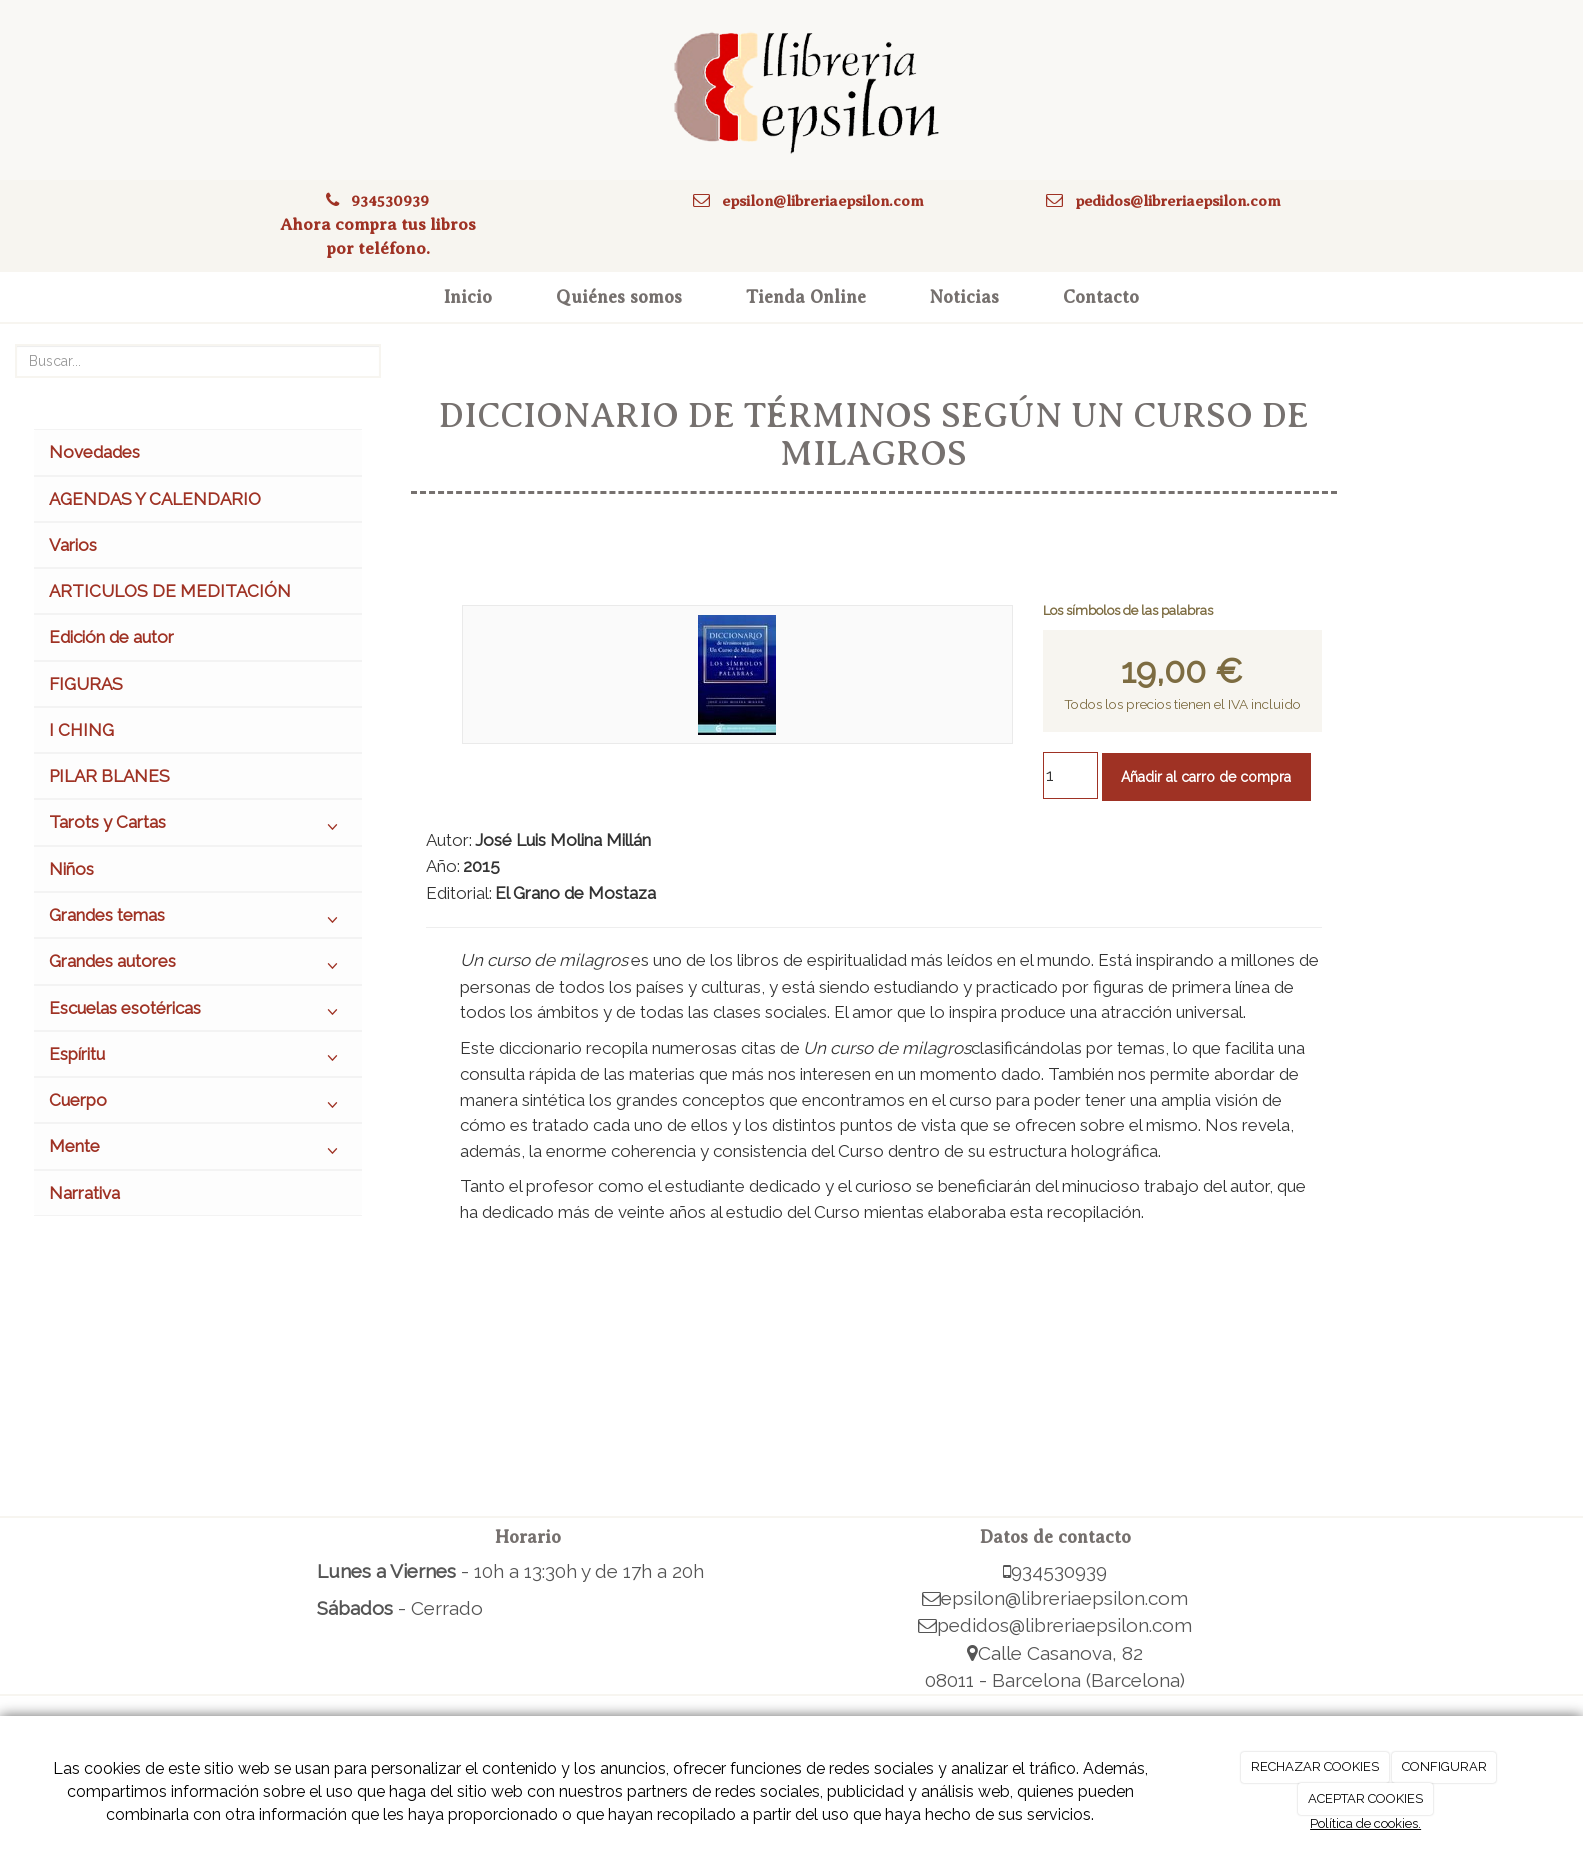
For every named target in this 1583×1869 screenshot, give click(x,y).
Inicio (468, 297)
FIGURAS (86, 684)
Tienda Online (806, 297)
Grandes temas (198, 920)
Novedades (94, 452)
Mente (198, 1151)
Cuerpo (198, 1105)
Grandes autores (198, 966)
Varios (73, 545)
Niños (71, 869)
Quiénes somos (619, 297)
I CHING (81, 730)
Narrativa (84, 1193)
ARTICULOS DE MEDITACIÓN (170, 591)
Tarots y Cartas (198, 827)
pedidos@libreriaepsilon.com (1178, 200)
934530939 (390, 200)
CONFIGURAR (1444, 1766)
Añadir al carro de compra (1206, 777)
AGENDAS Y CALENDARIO (155, 499)
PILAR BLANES (109, 776)
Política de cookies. (1365, 1823)
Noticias (964, 297)
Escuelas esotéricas (198, 1013)
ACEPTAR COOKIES (1365, 1798)
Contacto (1101, 297)
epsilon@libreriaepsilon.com (823, 200)
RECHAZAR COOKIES (1315, 1766)
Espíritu (198, 1059)
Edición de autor (111, 637)
